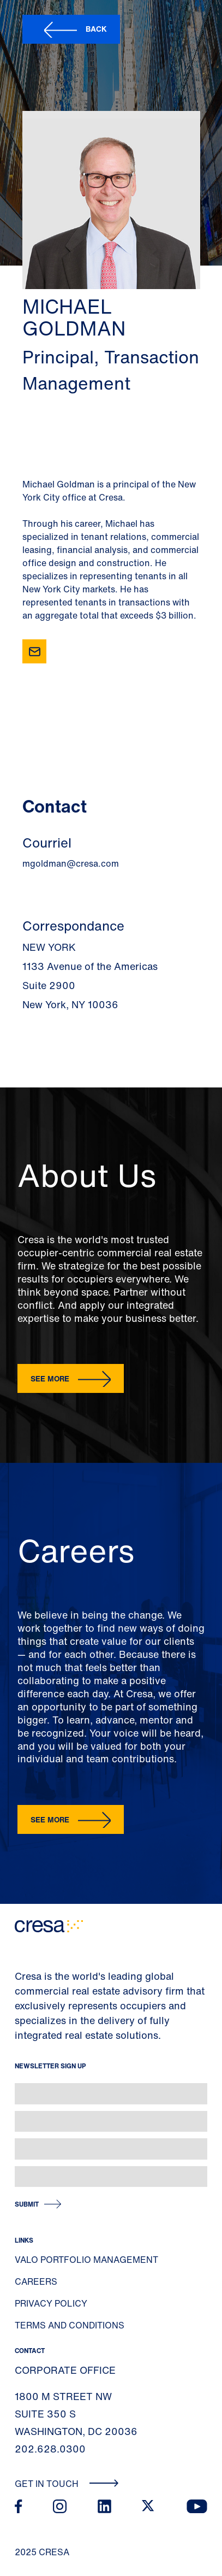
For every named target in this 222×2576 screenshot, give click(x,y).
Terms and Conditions (69, 2325)
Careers (36, 2281)
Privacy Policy (51, 2303)
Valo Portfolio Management (86, 2259)
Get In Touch (67, 2483)
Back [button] (96, 28)
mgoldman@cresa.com (70, 863)
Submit (27, 2204)
